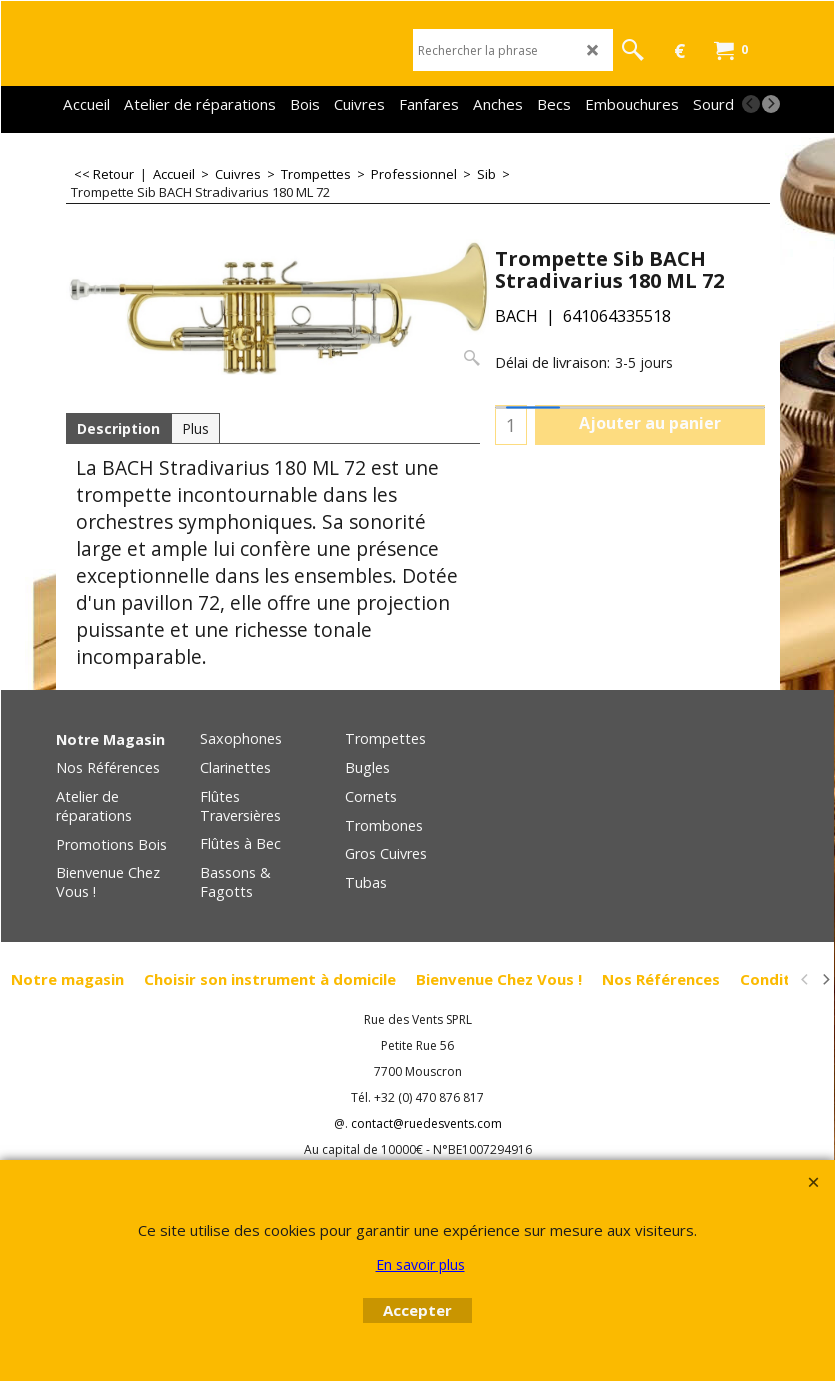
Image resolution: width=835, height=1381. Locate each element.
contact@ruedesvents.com (426, 1123)
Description (118, 428)
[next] (771, 104)
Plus (195, 428)
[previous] (751, 104)
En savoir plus (420, 1264)
